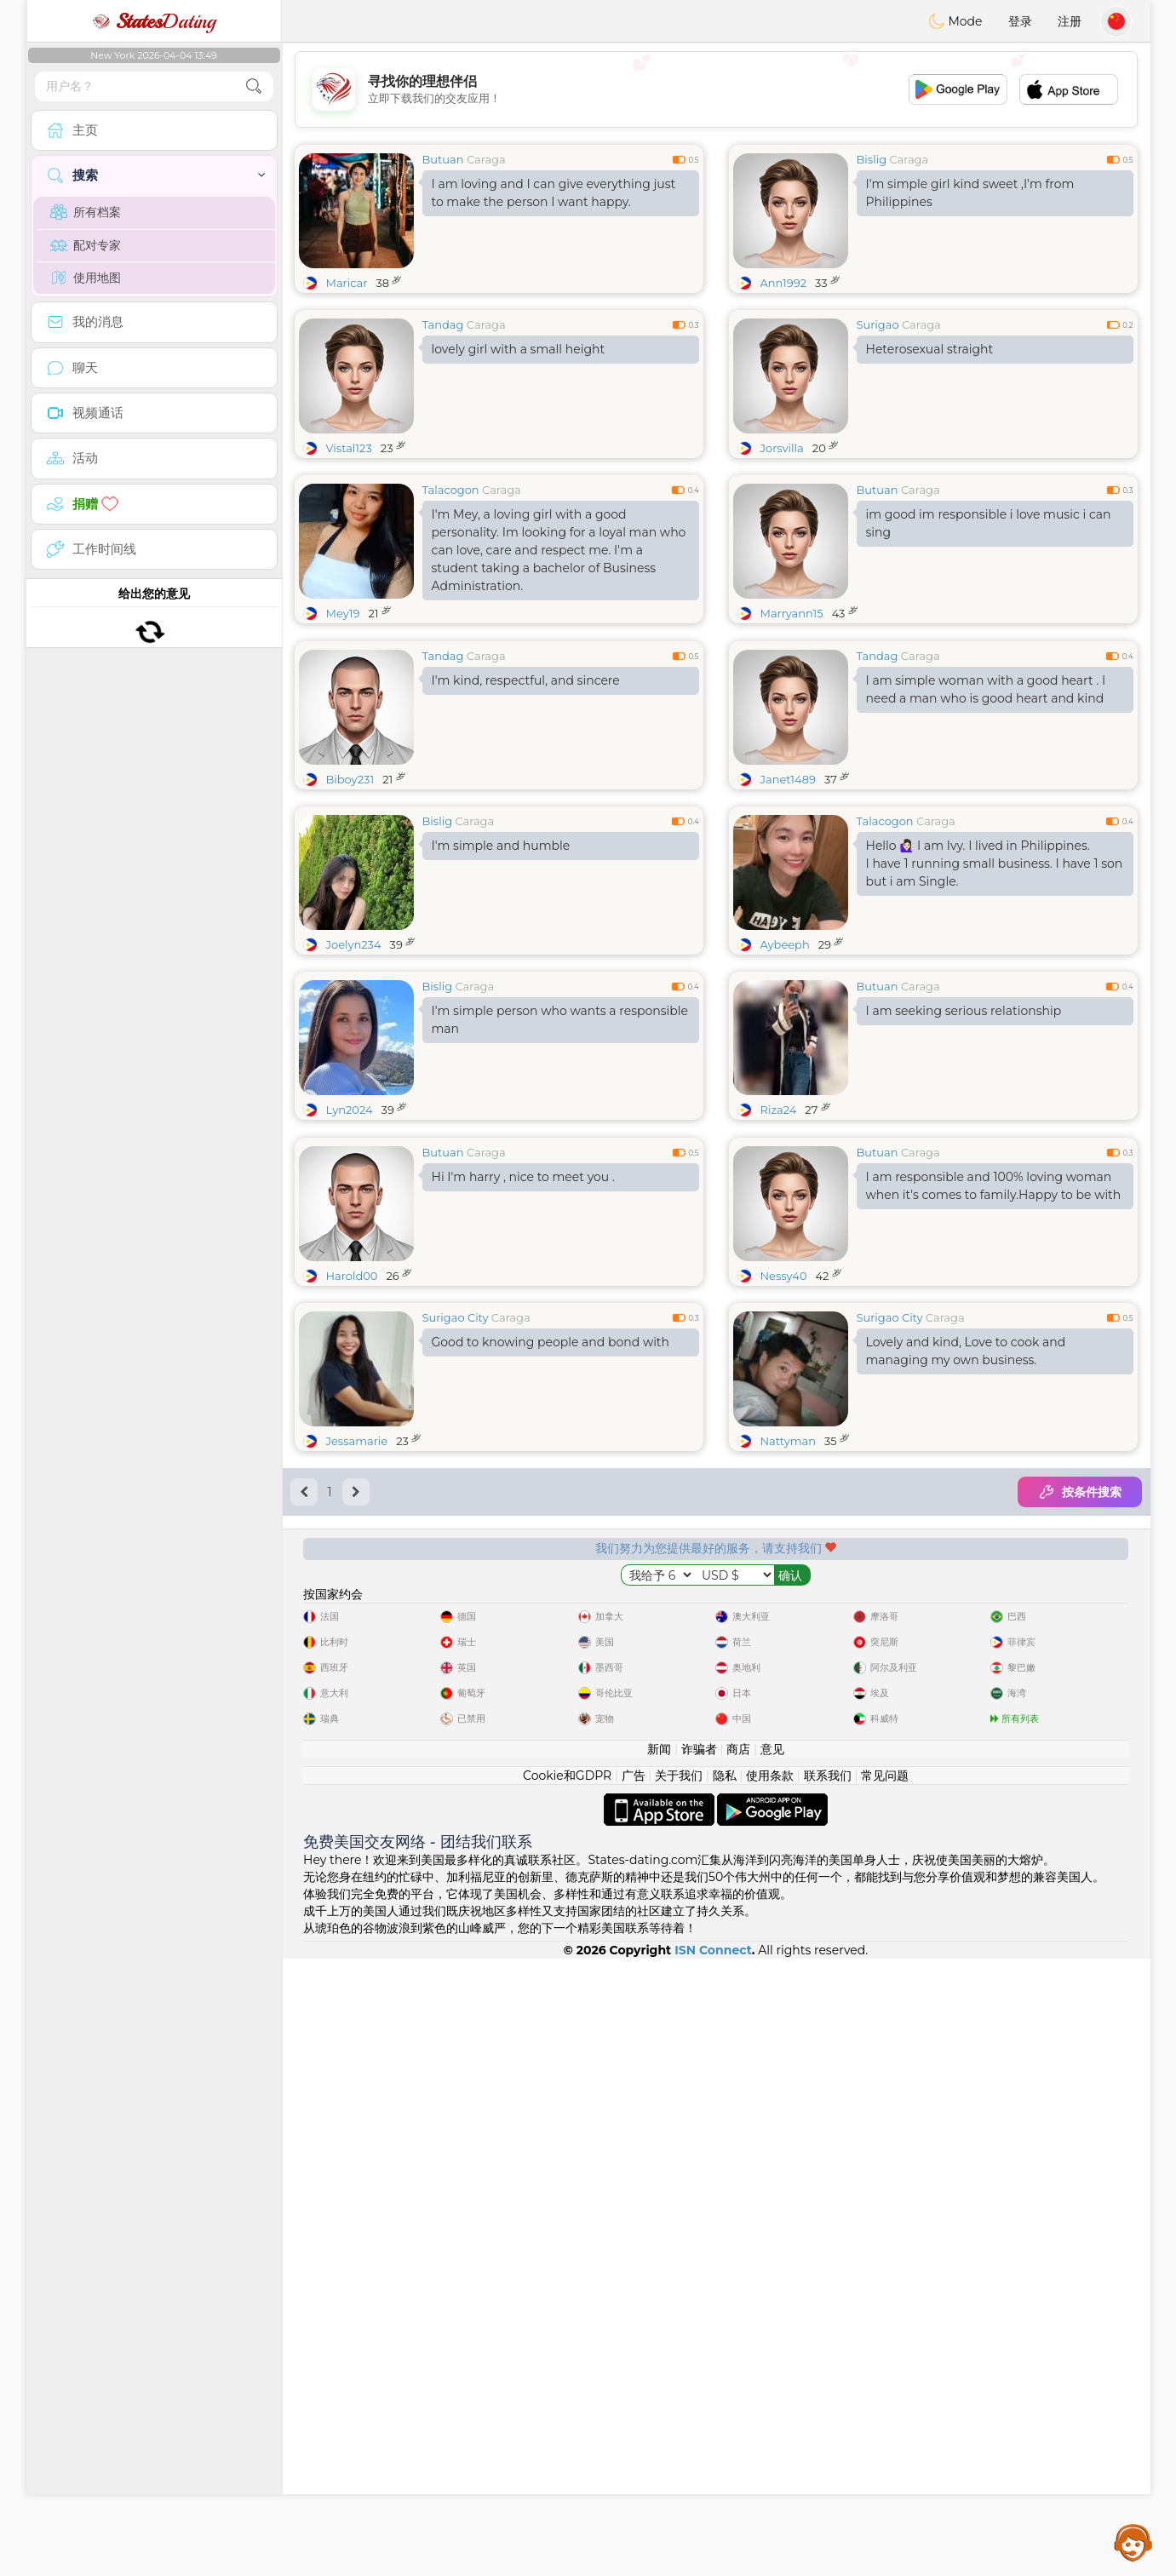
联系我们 (828, 2393)
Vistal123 (349, 448)
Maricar (347, 283)
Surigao (878, 324)
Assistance (1133, 2542)
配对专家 (85, 245)
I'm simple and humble (501, 976)
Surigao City (455, 1579)
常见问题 (885, 2393)
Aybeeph (785, 1075)
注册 (1069, 21)
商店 (738, 2366)
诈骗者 (699, 2366)
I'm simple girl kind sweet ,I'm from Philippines (970, 192)
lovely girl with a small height (518, 349)
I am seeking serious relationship (964, 1142)
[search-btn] (253, 86)
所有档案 (85, 212)
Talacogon (450, 489)
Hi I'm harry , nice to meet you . (523, 1439)
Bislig (872, 159)
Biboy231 (350, 910)
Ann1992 (783, 283)
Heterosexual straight (930, 349)
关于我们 (679, 2393)
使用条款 (770, 2393)
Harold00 (352, 1538)
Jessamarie (357, 1703)
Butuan (443, 159)
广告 (633, 2393)
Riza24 (778, 1241)
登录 (1020, 21)
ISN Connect (713, 2567)
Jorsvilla (782, 448)
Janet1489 (788, 910)
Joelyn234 (353, 1075)
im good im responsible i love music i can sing (988, 523)
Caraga (486, 159)
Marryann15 (791, 613)
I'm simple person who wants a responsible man (560, 1151)
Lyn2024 (349, 1241)
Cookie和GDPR (567, 2393)
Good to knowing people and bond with (550, 1604)
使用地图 (85, 277)
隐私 (725, 2393)
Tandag (443, 324)
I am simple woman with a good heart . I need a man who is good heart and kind (986, 820)
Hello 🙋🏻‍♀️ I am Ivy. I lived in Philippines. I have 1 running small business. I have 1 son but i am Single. (994, 994)
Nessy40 (783, 1538)
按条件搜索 (1080, 1754)
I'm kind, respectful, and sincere (526, 811)
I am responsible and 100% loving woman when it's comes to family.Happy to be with (994, 1448)
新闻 (659, 2366)
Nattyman (788, 1703)
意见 (772, 2366)
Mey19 (343, 613)
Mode (955, 21)
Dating (154, 21)
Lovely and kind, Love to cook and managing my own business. (966, 1613)
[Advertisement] (716, 89)
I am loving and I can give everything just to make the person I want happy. (554, 192)
